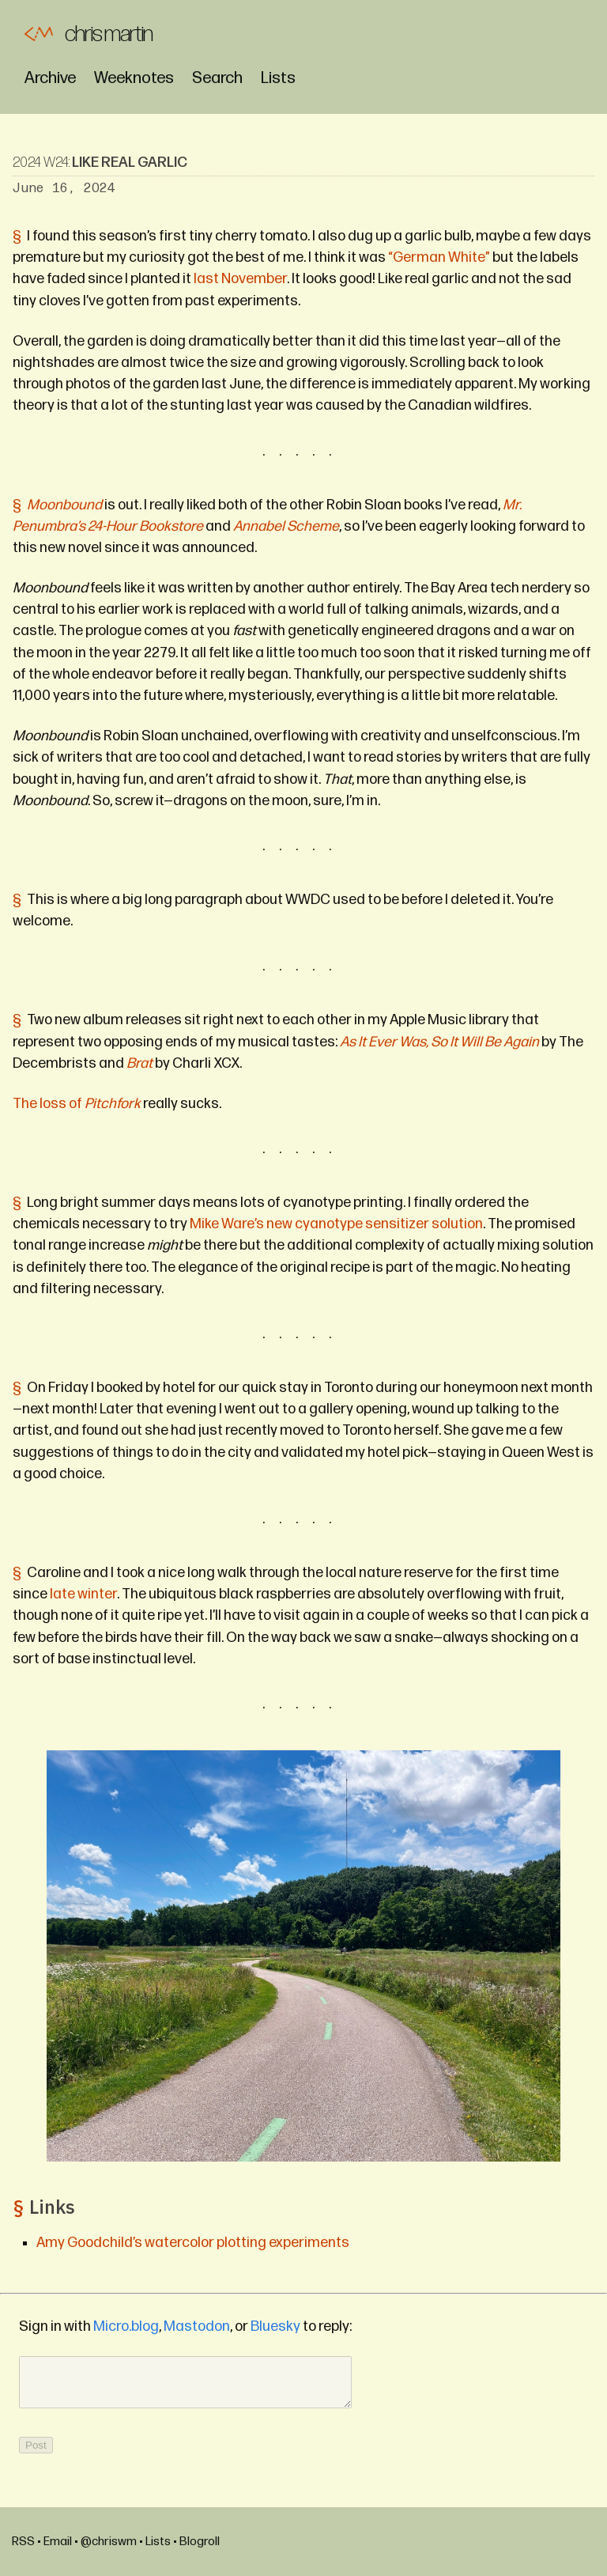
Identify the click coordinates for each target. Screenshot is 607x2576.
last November (240, 278)
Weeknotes (134, 78)
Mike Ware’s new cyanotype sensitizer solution (336, 1224)
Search (217, 78)
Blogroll (199, 2541)
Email (57, 2541)
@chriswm (109, 2541)
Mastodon (197, 2326)
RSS (23, 2541)
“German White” (439, 257)
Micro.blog (126, 2326)
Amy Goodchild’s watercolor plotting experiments (192, 2242)
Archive (50, 78)
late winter (83, 1594)
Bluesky (275, 2326)
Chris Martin (109, 34)
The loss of (77, 1103)
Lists (278, 78)
